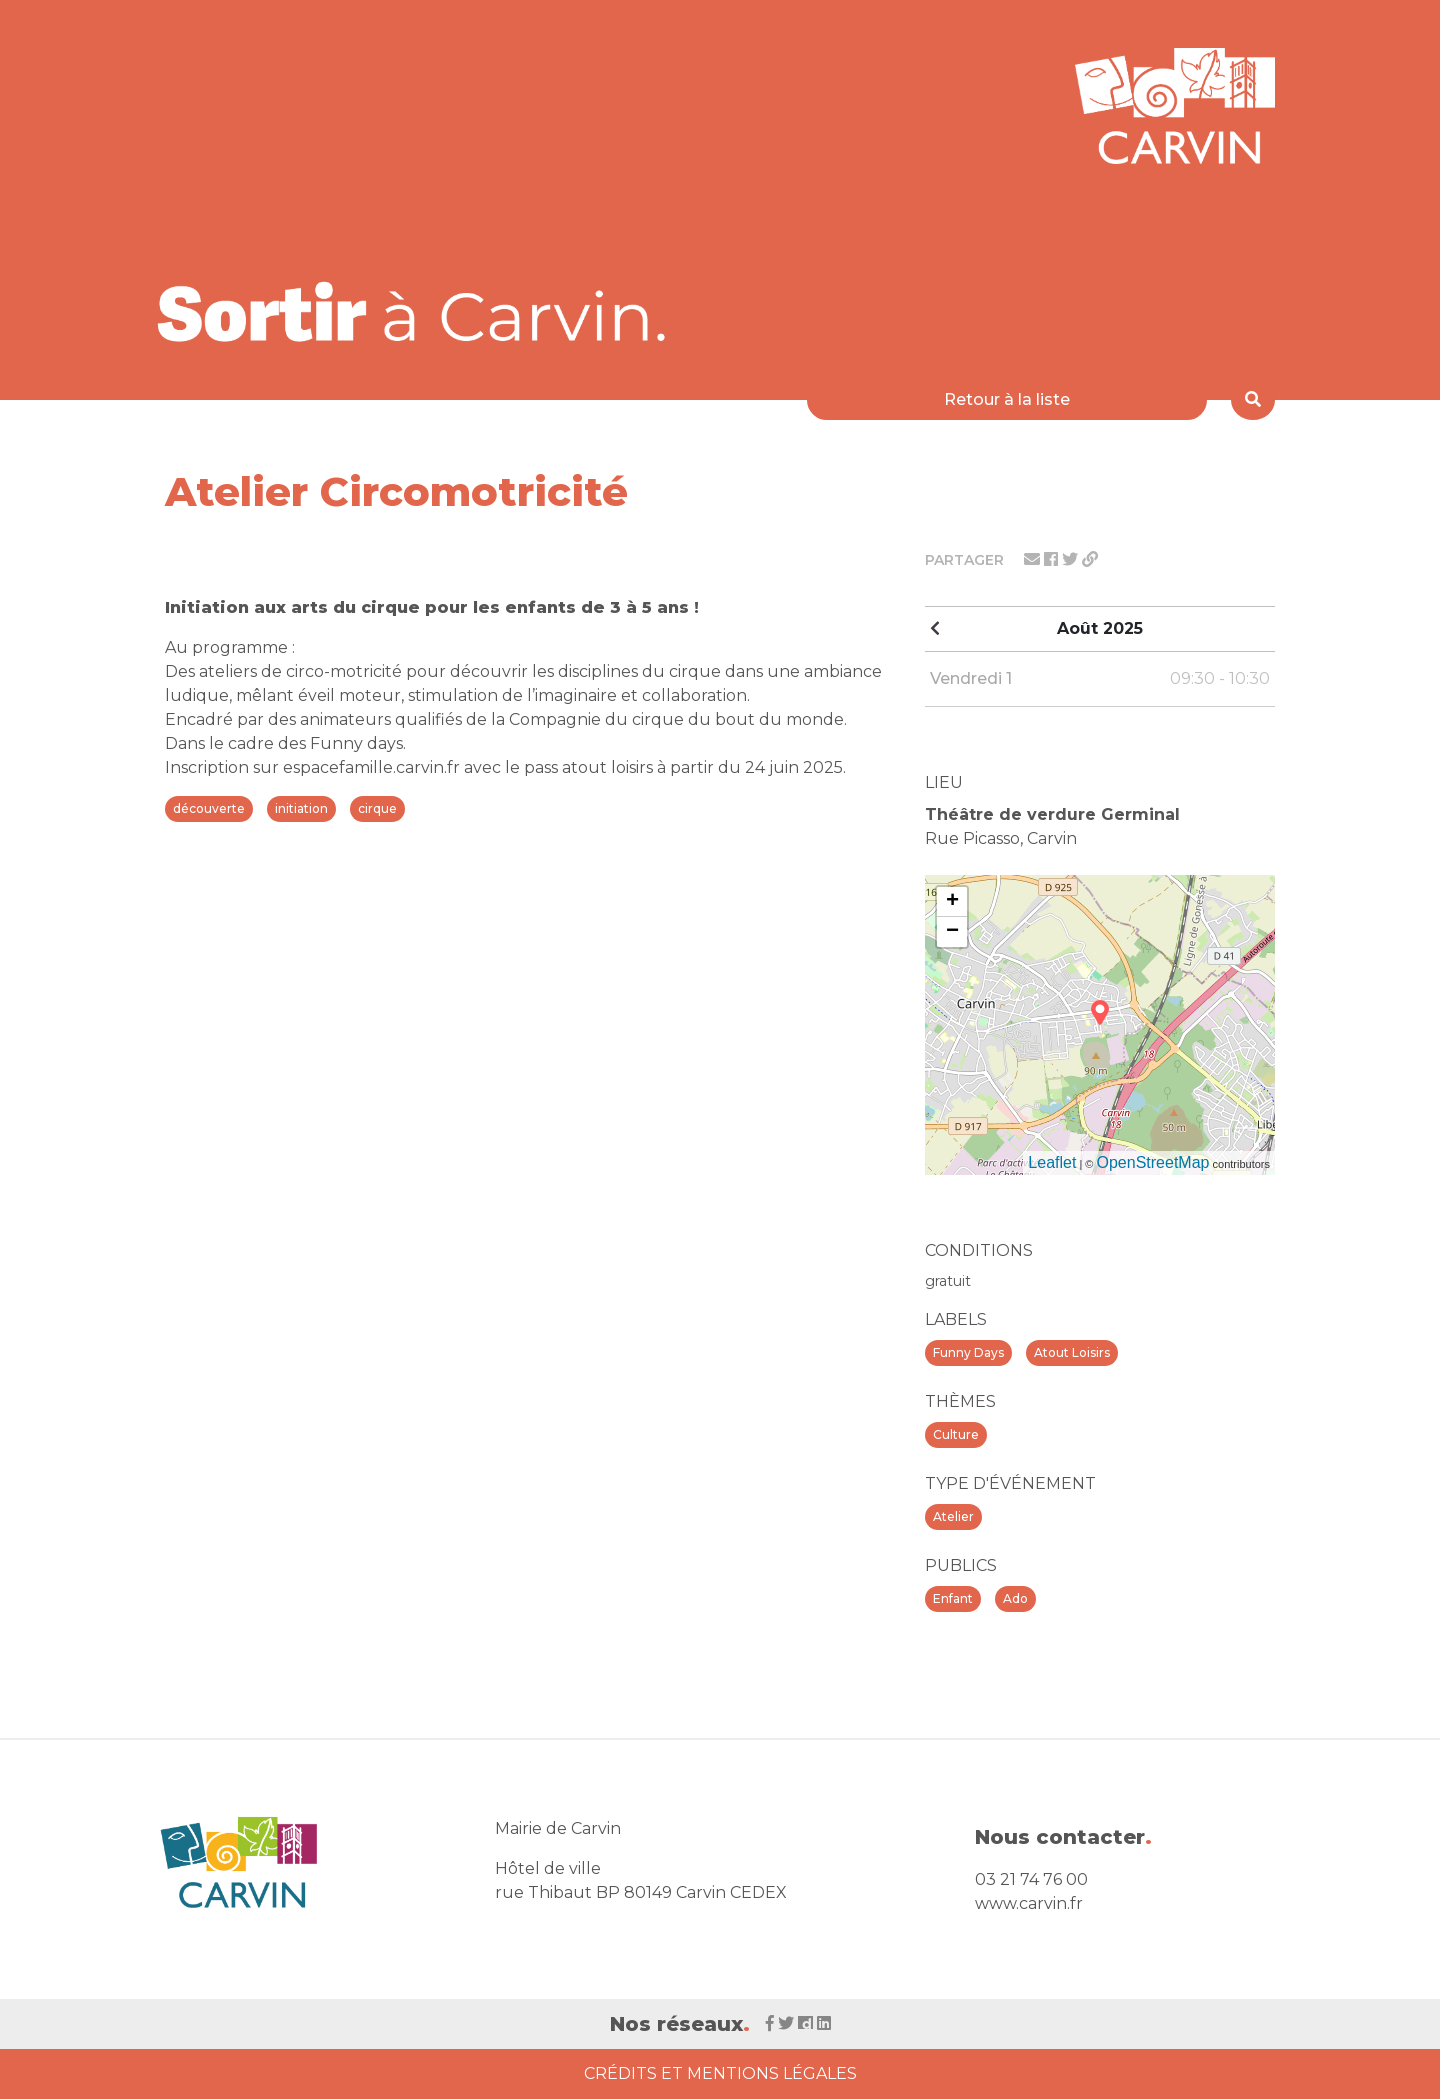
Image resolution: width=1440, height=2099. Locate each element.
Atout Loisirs (1072, 1352)
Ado (1015, 1598)
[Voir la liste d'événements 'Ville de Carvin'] (418, 311)
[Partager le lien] (1090, 559)
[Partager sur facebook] (1053, 559)
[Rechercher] (1253, 400)
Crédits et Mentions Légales (720, 2073)
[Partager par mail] (1034, 559)
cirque (377, 808)
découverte (209, 808)
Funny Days (968, 1352)
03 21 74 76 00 (1031, 1879)
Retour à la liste (1007, 399)
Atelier (953, 1516)
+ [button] (952, 902)
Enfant (953, 1598)
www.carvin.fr (1029, 1903)
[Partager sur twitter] (1072, 559)
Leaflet (1052, 1162)
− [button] (952, 932)
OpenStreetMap (1153, 1162)
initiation (301, 808)
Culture (956, 1434)
